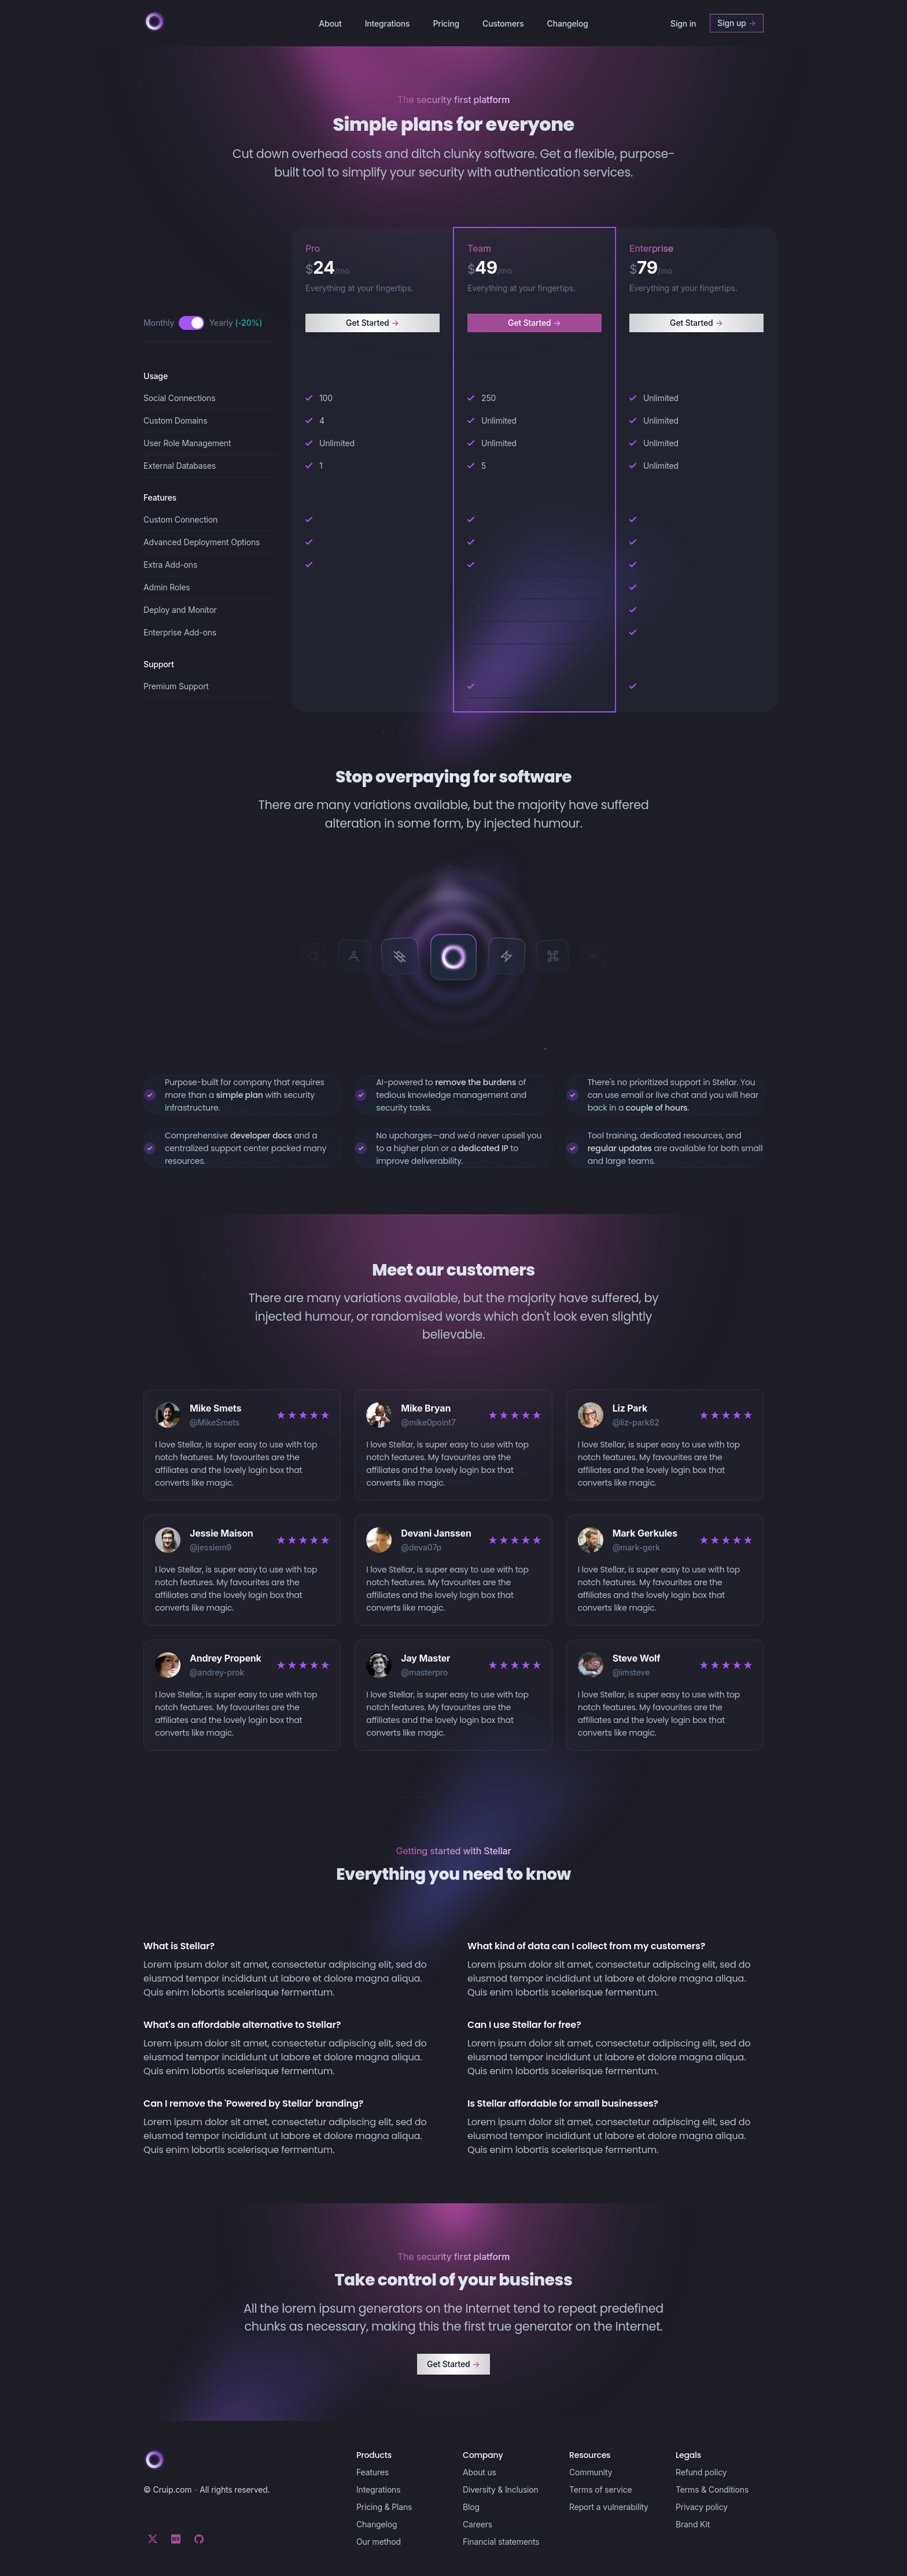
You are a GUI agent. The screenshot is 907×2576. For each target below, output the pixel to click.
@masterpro (424, 1672)
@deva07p (421, 1547)
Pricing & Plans (384, 2507)
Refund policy (701, 2472)
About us (479, 2472)
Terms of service (600, 2489)
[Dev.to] (176, 2539)
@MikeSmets (214, 1422)
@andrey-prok (217, 1672)
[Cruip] (154, 21)
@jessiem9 (210, 1547)
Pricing (446, 23)
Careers (477, 2524)
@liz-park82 (636, 1422)
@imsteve (631, 1672)
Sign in (683, 23)
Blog (471, 2507)
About (330, 23)
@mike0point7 (428, 1422)
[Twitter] (152, 2539)
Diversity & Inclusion (501, 2489)
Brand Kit (693, 2524)
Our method (378, 2541)
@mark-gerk (636, 1547)
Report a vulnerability (608, 2507)
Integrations (387, 23)
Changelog (567, 23)
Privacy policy (702, 2507)
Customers (503, 23)
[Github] (199, 2539)
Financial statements (501, 2541)
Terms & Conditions (712, 2489)
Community (590, 2472)
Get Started (372, 323)
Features (372, 2472)
